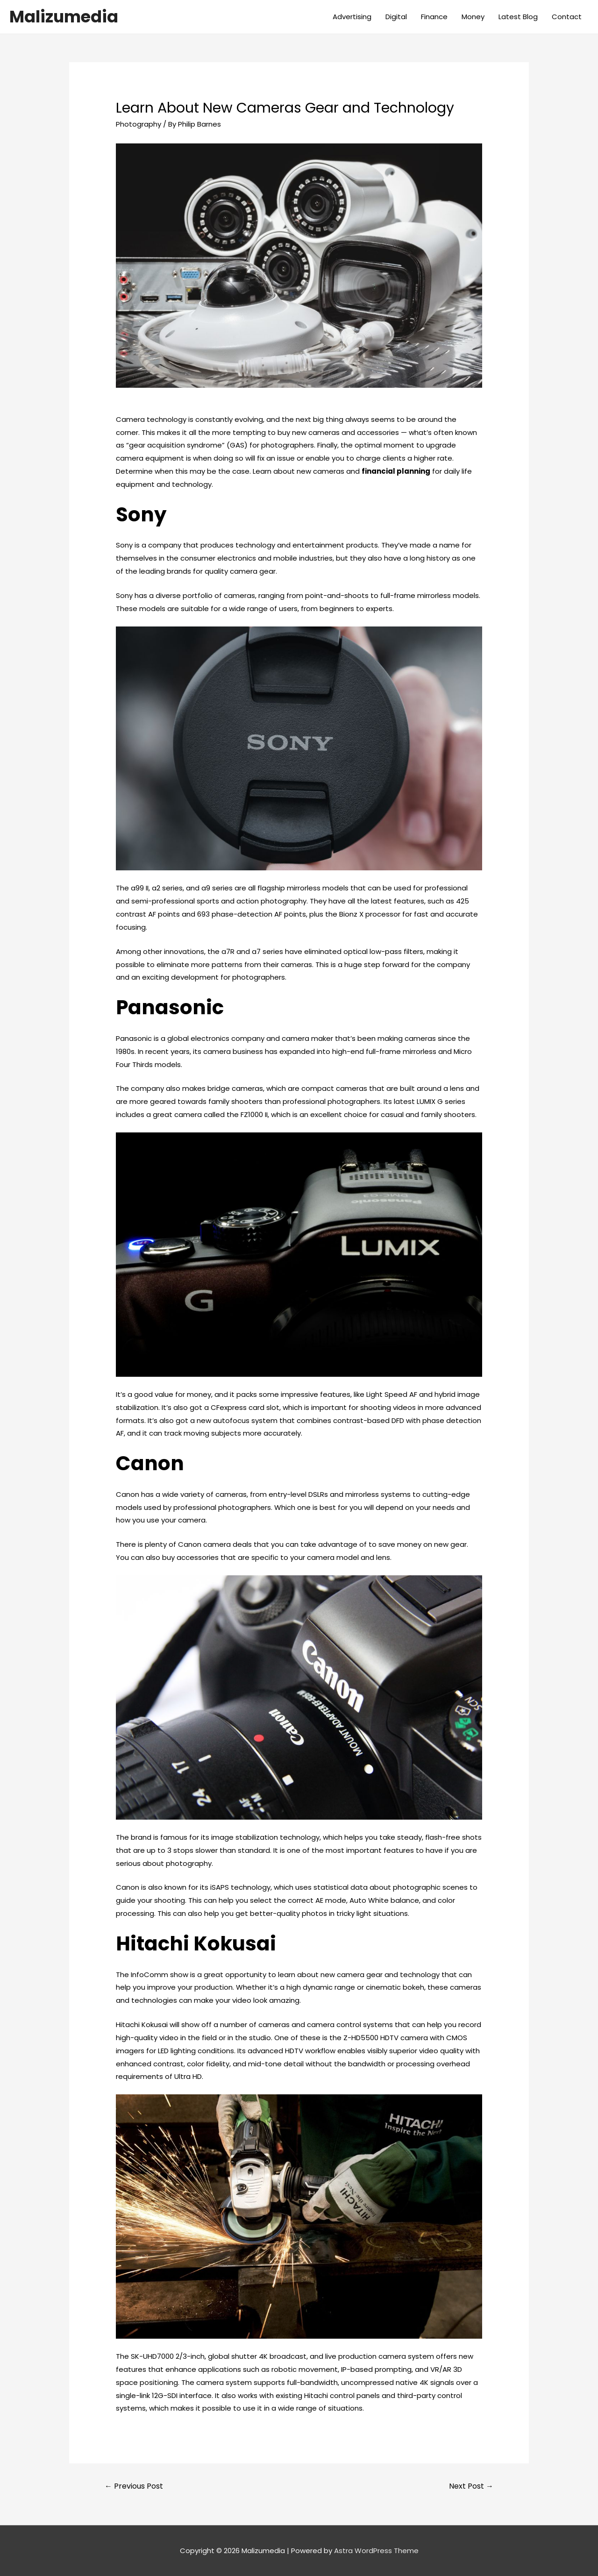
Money (473, 16)
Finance (434, 16)
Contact (567, 16)
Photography (138, 124)
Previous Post (134, 2486)
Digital (396, 16)
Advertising (352, 16)
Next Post (471, 2486)
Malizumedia (63, 16)
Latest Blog (518, 16)
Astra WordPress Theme (376, 2550)
